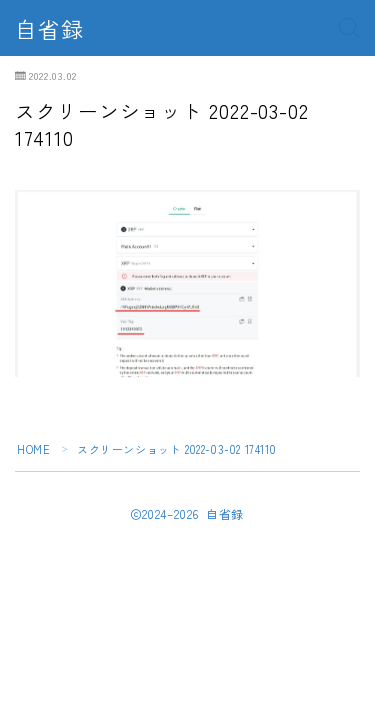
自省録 (49, 28)
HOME (33, 449)
